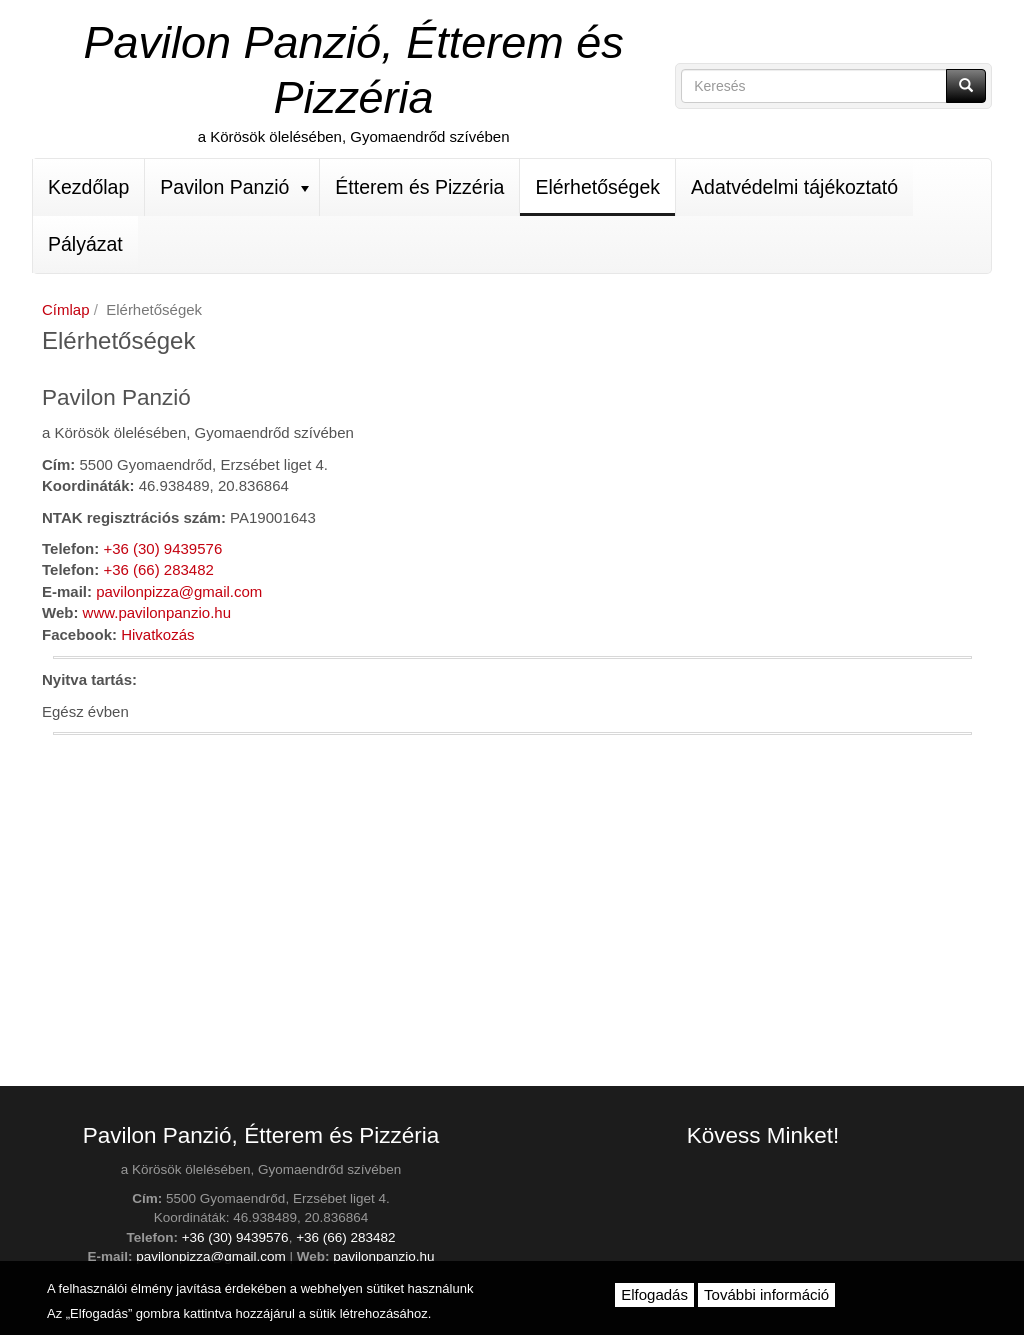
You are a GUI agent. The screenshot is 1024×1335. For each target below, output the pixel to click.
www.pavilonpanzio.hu (157, 612)
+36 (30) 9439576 (162, 548)
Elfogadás (654, 1294)
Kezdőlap (88, 187)
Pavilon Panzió (234, 187)
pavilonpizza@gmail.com (179, 591)
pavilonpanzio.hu (383, 1256)
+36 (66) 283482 (158, 569)
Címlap (66, 309)
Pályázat (85, 244)
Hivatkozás (157, 634)
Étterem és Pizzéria (419, 187)
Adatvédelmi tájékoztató (794, 187)
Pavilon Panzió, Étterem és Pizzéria (353, 70)
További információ (766, 1294)
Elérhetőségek (597, 187)
